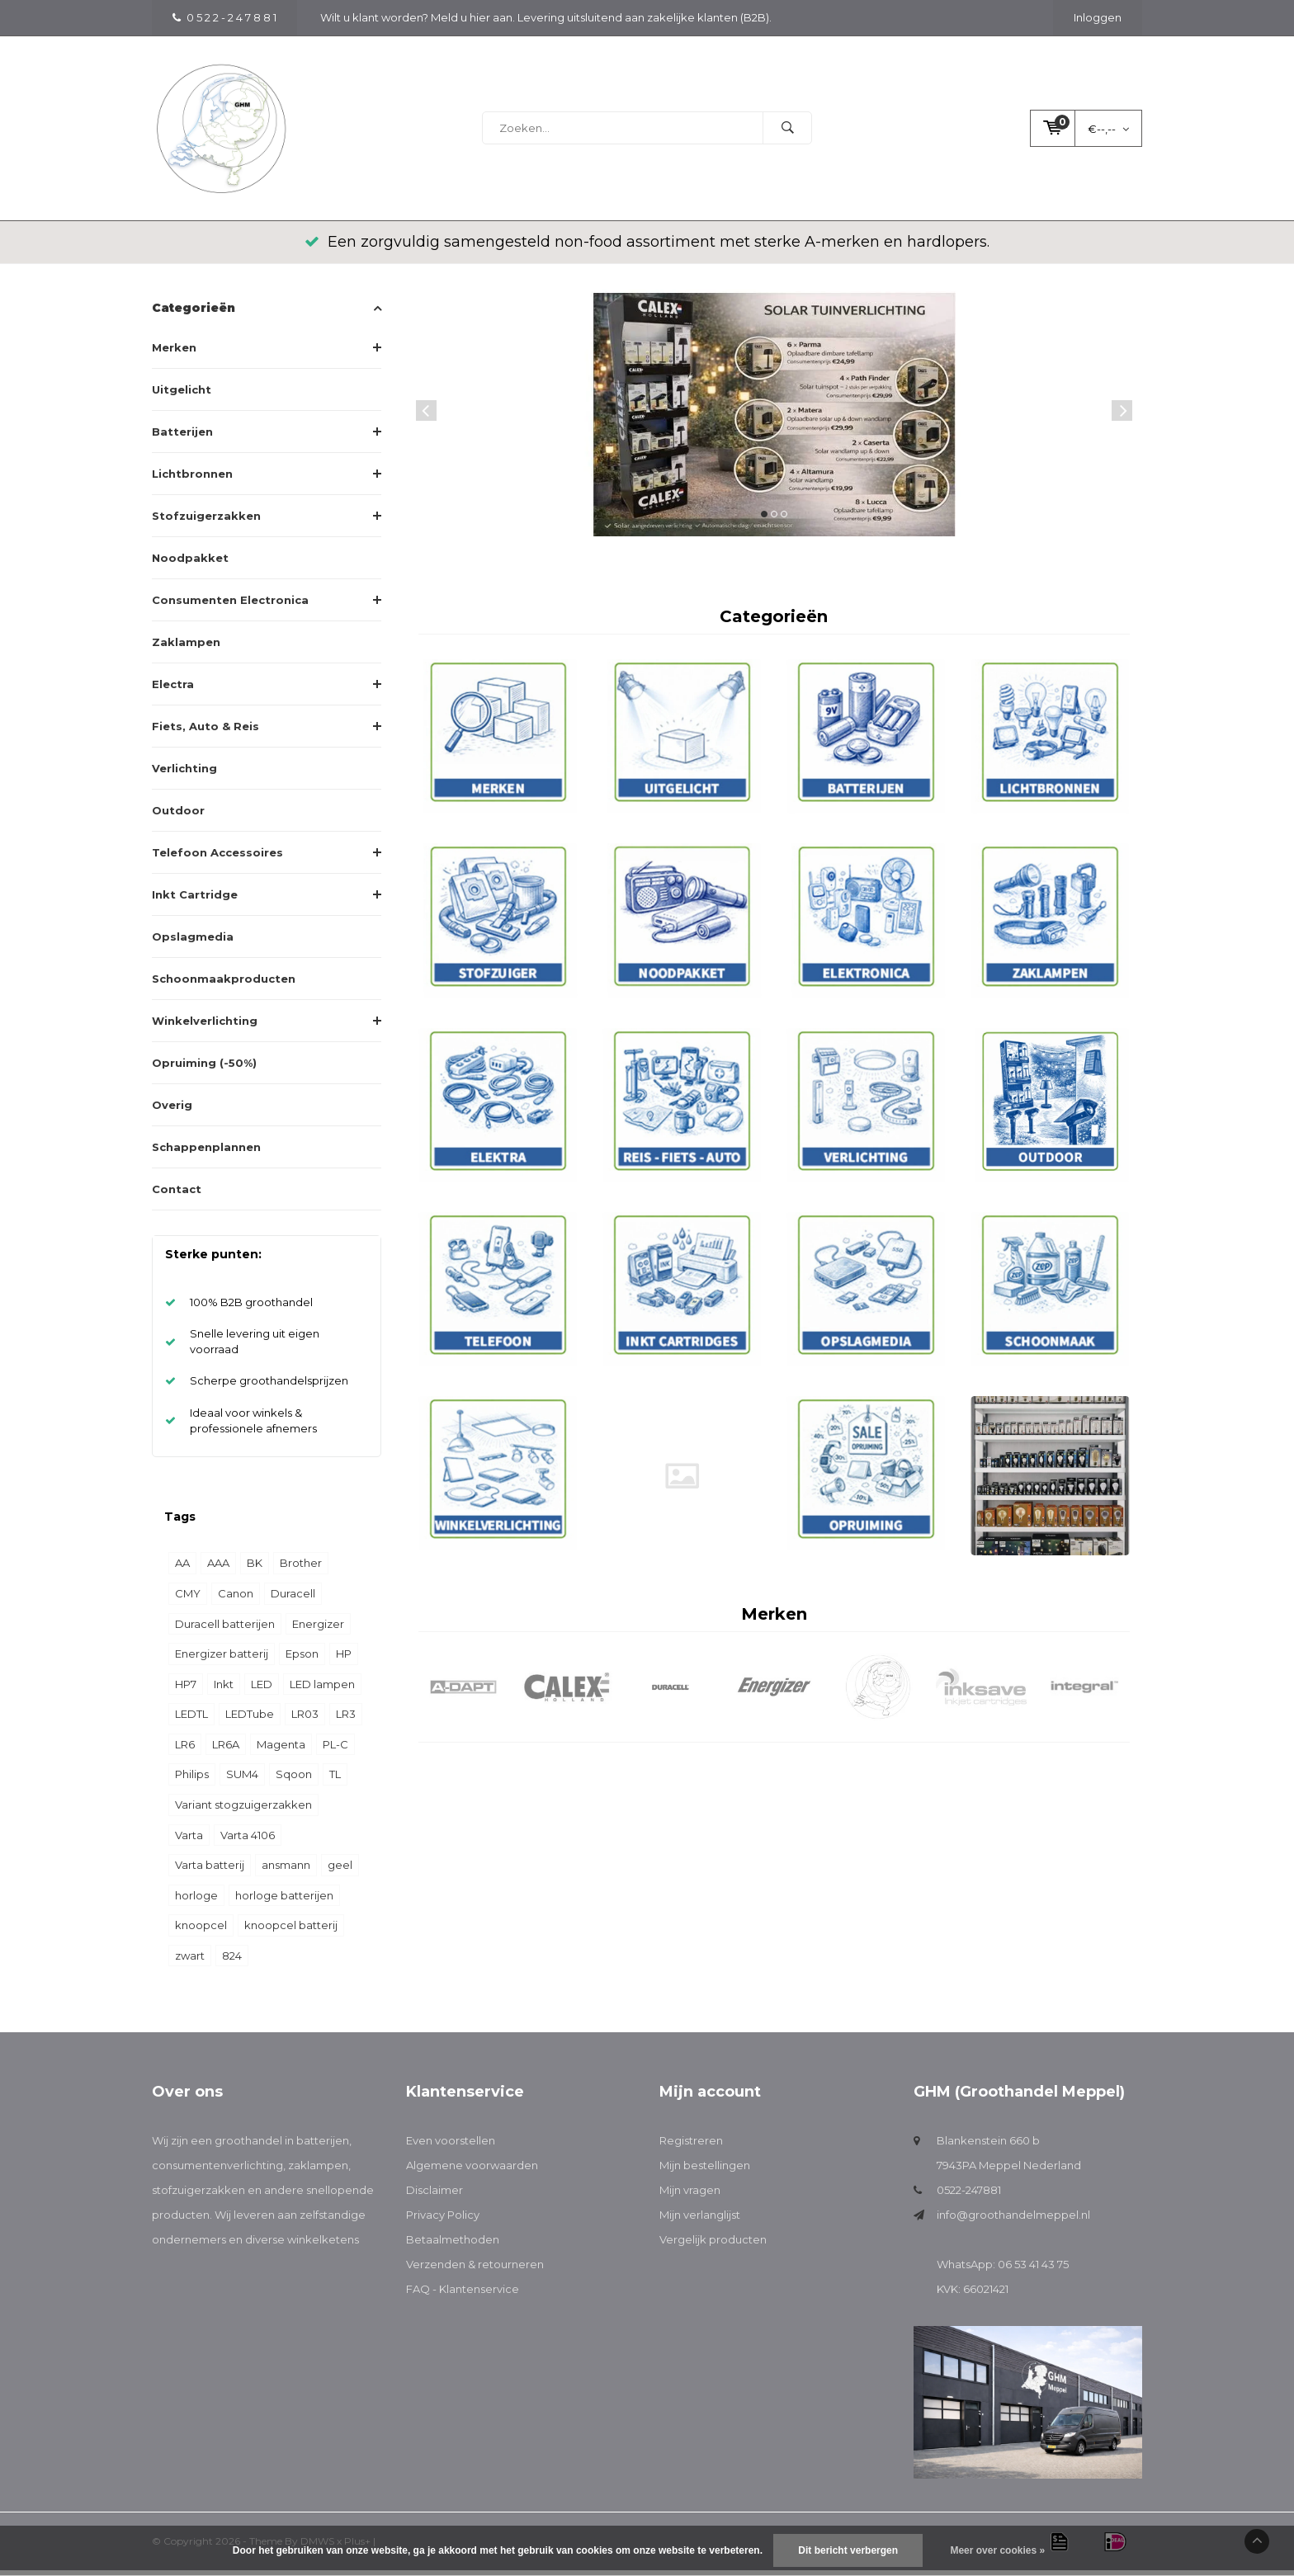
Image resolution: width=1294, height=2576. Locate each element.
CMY (188, 1599)
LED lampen (322, 1689)
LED (261, 1689)
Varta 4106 (247, 1840)
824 (232, 1961)
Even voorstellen (450, 2146)
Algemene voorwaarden (472, 2170)
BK (254, 1568)
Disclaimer (434, 2195)
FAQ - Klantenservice (462, 2294)
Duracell (293, 1599)
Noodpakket (190, 563)
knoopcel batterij (291, 1930)
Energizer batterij (221, 1659)
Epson (302, 1659)
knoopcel (201, 1930)
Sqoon (294, 1779)
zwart (190, 1961)
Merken (174, 353)
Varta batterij (209, 1870)
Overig (172, 1110)
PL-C (335, 1750)
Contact (176, 1194)
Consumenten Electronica (230, 605)
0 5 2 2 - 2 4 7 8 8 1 (224, 17)
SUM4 (242, 1779)
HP (344, 1659)
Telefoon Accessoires (217, 858)
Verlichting (184, 774)
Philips (192, 1779)
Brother (301, 1568)
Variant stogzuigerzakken (243, 1810)
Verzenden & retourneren (475, 2269)
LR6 (185, 1750)
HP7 (185, 1689)
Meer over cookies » (997, 2550)
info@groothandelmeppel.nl (1013, 2220)
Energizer (318, 1629)
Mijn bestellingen (704, 2170)
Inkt (224, 1689)
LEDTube (249, 1719)
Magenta (281, 1750)
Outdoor (178, 816)
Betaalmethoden (452, 2245)
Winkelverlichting (204, 1026)
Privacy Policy (442, 2220)
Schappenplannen (206, 1152)
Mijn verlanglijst (699, 2220)
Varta (189, 1840)
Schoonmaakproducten (223, 984)
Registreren (691, 2146)
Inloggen (1098, 17)
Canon (235, 1599)
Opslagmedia (193, 942)
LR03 (305, 1719)
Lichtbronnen (192, 479)
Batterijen (182, 437)
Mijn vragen (689, 2195)
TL (335, 1779)
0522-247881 (969, 2195)
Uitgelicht (181, 395)
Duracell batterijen (225, 1629)
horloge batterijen (284, 1901)
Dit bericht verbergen (848, 2550)
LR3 (346, 1719)
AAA (218, 1568)
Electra (173, 689)
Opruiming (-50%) (204, 1068)
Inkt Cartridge (195, 900)
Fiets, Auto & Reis (205, 731)
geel (340, 1870)
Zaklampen (186, 647)
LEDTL (191, 1719)
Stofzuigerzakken (206, 521)
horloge (196, 1901)
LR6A (225, 1750)
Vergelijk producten (713, 2245)
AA (182, 1568)
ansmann (286, 1870)
